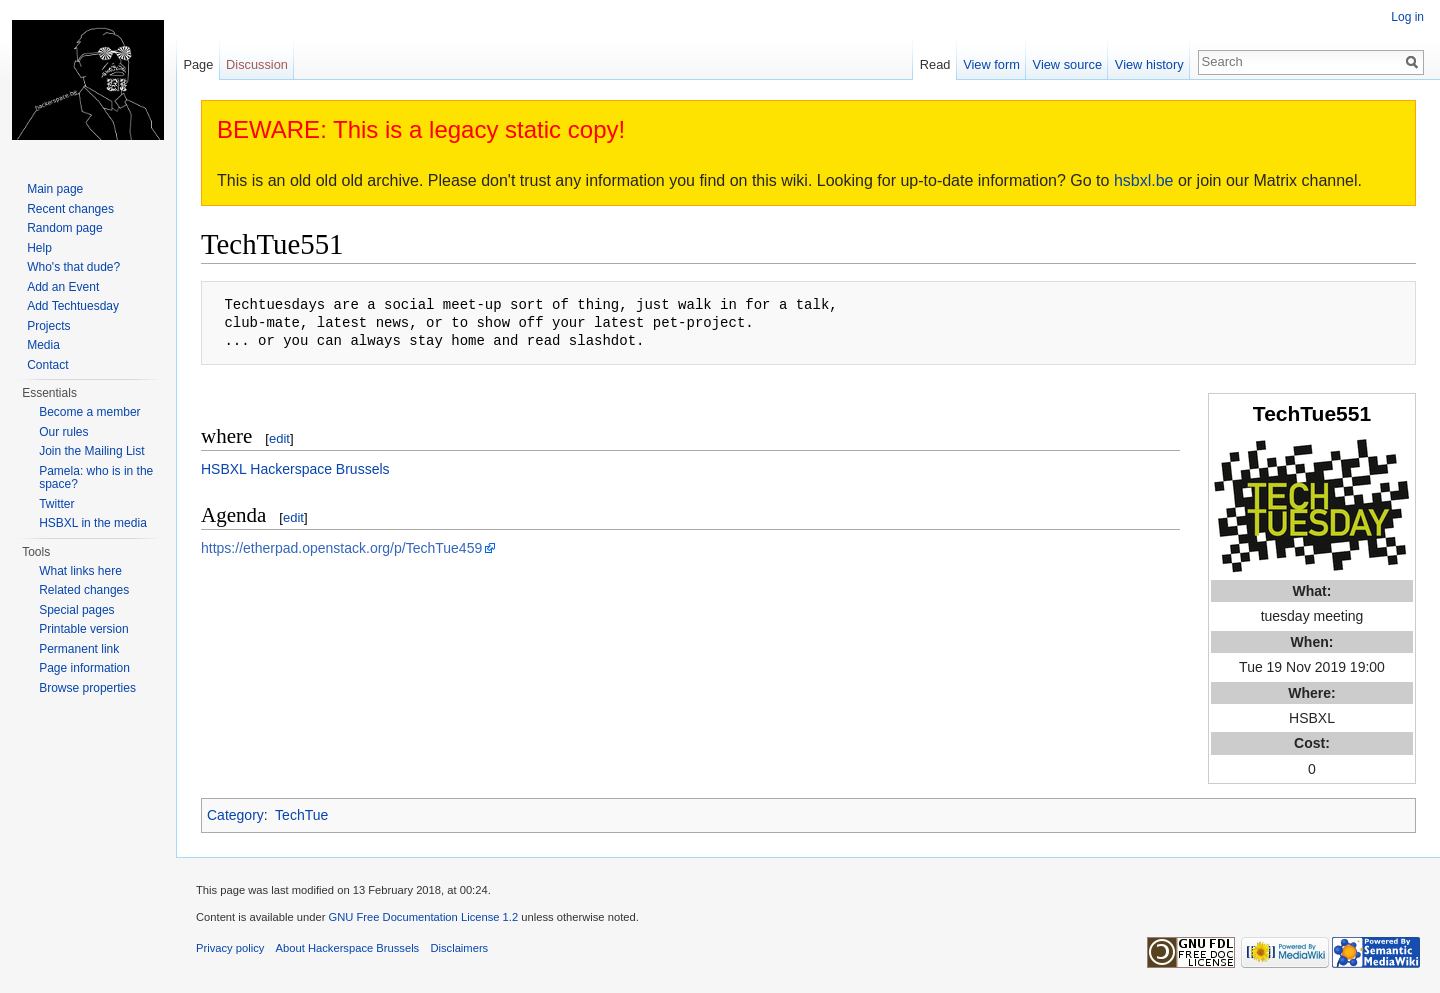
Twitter (56, 504)
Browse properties (87, 688)
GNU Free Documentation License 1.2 (423, 917)
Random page (64, 228)
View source (1067, 64)
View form (991, 64)
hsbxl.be (1144, 180)
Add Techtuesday (73, 306)
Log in (1407, 17)
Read (935, 64)
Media (43, 345)
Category (235, 815)
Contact (47, 365)
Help (39, 248)
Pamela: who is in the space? (96, 478)
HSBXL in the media (93, 523)
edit (279, 438)
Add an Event (63, 287)
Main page (55, 189)
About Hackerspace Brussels (348, 948)
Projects (48, 326)
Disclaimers (459, 948)
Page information (84, 668)
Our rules (63, 432)
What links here (80, 571)
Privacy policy (230, 948)
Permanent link (79, 649)
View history (1149, 64)
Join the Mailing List (91, 451)
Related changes (84, 590)
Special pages (76, 610)
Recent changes (70, 209)
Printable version (83, 629)
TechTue (301, 815)
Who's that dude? (73, 267)
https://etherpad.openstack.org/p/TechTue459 (341, 548)
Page (198, 64)
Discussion (257, 64)
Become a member (89, 412)
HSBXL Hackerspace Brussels (295, 469)
